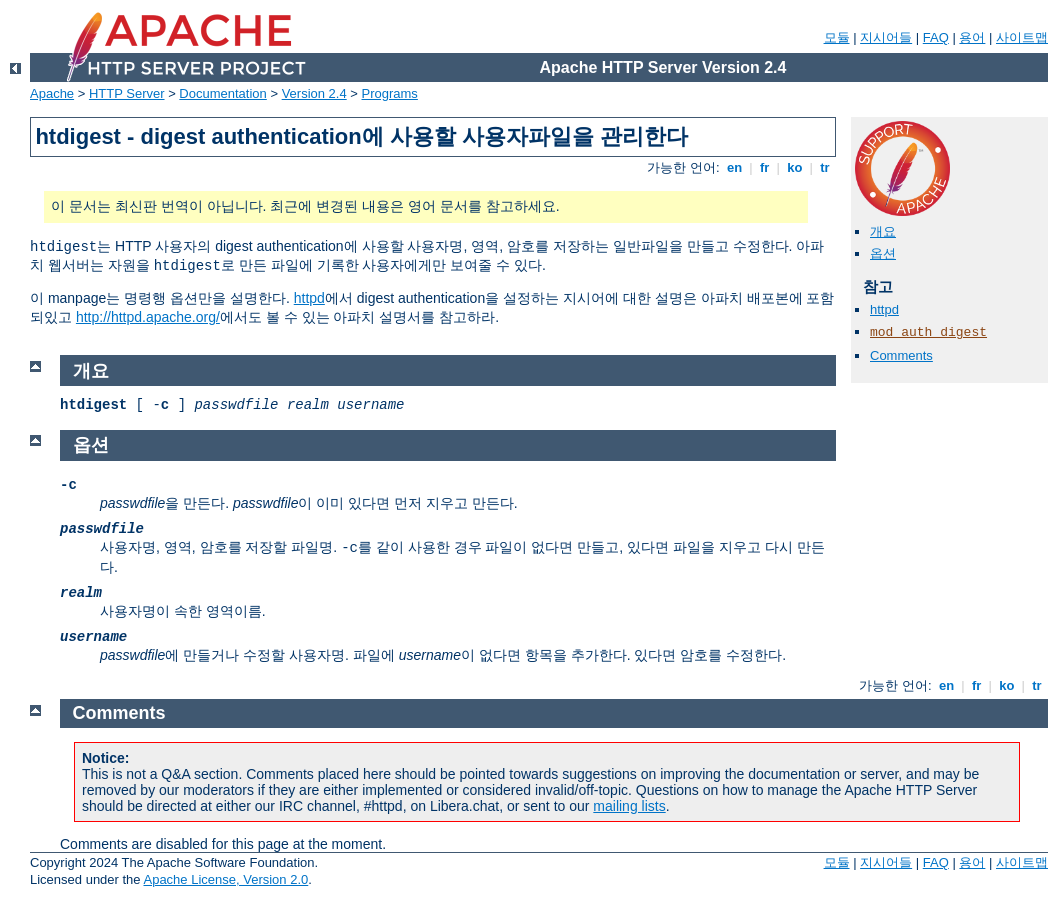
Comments (901, 355)
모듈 (837, 37)
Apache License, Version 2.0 (225, 879)
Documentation (222, 93)
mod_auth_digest (928, 332)
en (734, 167)
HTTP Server (127, 93)
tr (825, 167)
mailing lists (629, 806)
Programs (390, 93)
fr (764, 167)
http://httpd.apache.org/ (148, 317)
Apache (52, 93)
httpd (309, 298)
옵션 (883, 253)
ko (795, 167)
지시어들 (886, 37)
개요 (883, 231)
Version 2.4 (314, 93)
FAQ (936, 37)
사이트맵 (1022, 37)
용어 (972, 37)
